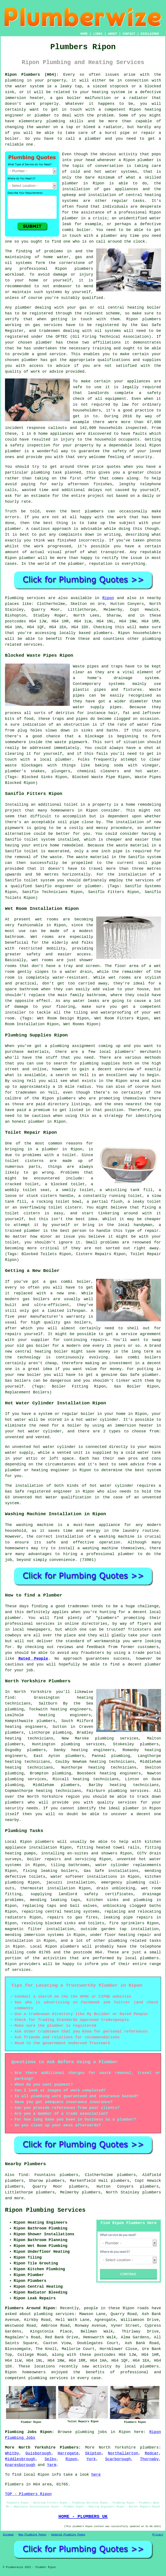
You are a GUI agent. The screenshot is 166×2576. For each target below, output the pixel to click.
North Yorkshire (117, 2447)
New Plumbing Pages (32, 2534)
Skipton (93, 2453)
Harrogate (67, 2453)
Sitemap (8, 2534)
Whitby (12, 2453)
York (91, 2459)
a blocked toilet (65, 1184)
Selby (50, 2459)
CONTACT (129, 34)
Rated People (33, 1658)
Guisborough (38, 2453)
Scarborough (118, 2459)
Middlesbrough (20, 2459)
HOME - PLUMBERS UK (82, 2516)
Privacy (157, 2534)
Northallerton (123, 2453)
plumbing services (117, 1738)
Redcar (152, 2453)
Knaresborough (20, 2465)
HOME (84, 34)
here (96, 2474)
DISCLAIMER (150, 34)
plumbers (84, 269)
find (23, 2175)
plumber (43, 115)
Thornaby (149, 2459)
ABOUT (112, 34)
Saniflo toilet (21, 851)
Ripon (108, 598)
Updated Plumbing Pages (68, 2534)
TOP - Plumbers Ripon (28, 2494)
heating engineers (93, 1750)
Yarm (51, 2465)
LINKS (97, 34)
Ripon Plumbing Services (45, 2210)
